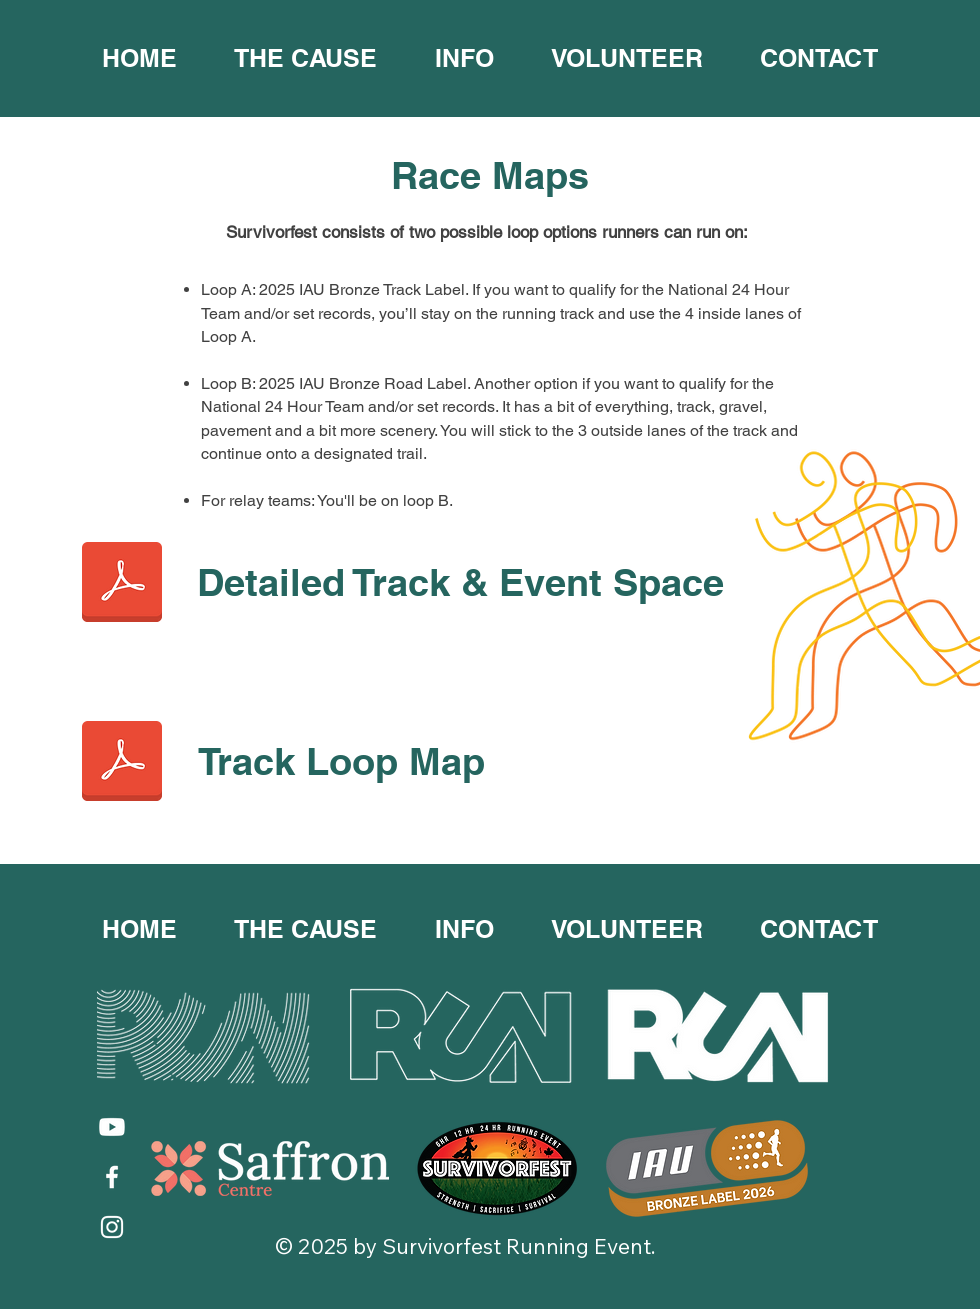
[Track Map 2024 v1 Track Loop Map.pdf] (122, 763)
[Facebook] (112, 1177)
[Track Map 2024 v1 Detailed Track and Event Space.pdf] (122, 584)
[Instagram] (112, 1227)
